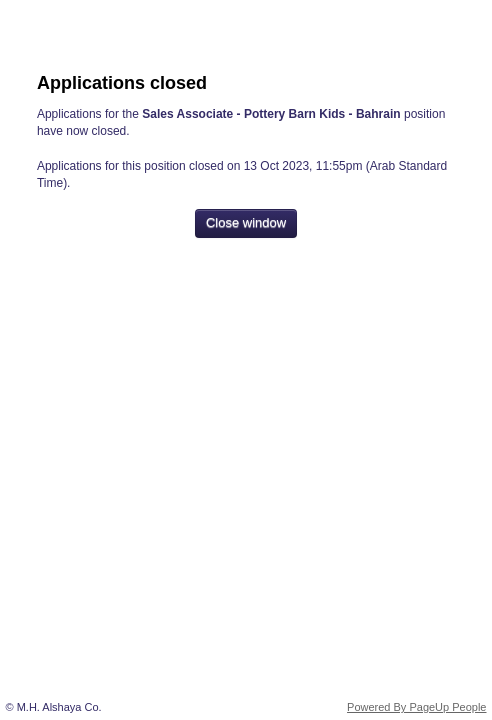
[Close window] (246, 223)
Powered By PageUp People (416, 707)
